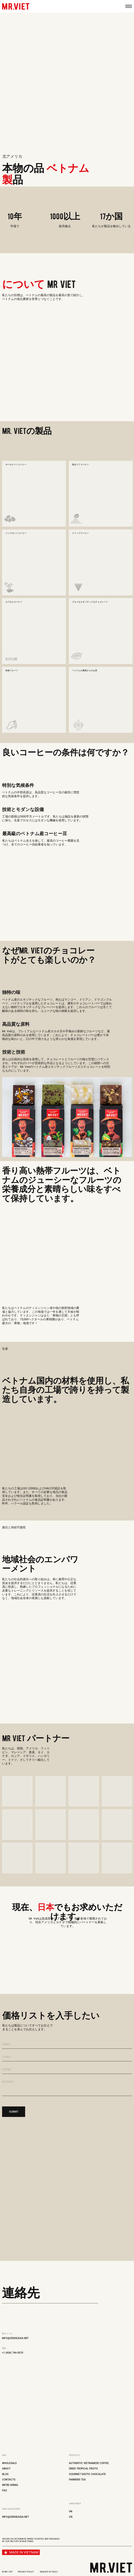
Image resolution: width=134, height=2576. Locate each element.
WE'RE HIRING (10, 2485)
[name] (67, 2044)
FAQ (4, 2490)
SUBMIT (13, 2111)
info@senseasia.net (15, 2338)
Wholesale (9, 2463)
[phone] (67, 2069)
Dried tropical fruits (83, 2468)
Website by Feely (49, 2572)
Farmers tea (77, 2479)
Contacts (8, 2479)
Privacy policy (26, 2572)
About (6, 2468)
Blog (5, 2474)
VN (70, 2511)
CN (70, 2516)
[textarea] (67, 2087)
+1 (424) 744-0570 (12, 2352)
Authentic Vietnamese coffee (88, 2463)
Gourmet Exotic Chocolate (87, 2474)
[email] (67, 2057)
